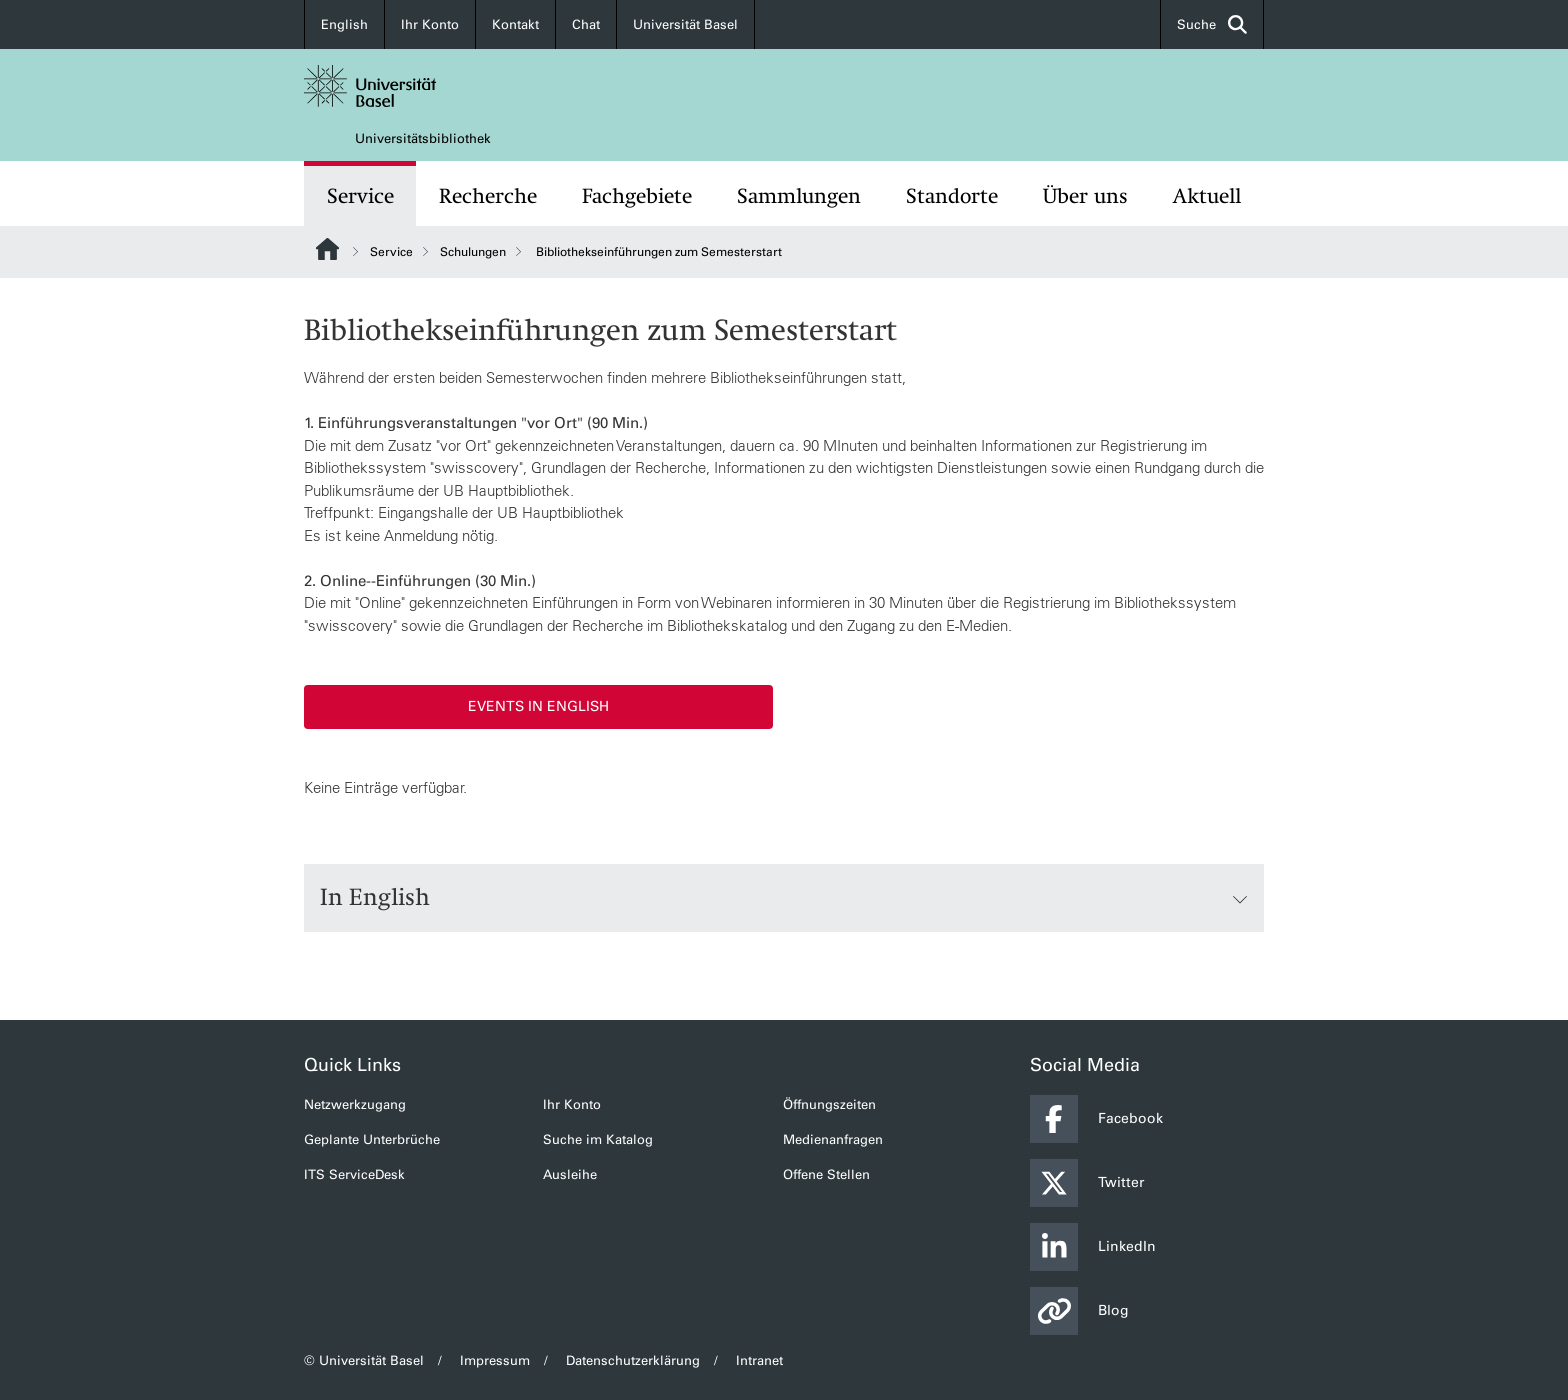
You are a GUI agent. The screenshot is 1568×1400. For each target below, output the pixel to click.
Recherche (488, 196)
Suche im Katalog (598, 1139)
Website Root (327, 249)
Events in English (538, 706)
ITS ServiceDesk (354, 1174)
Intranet (759, 1360)
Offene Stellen (826, 1174)
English (344, 24)
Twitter (1087, 1183)
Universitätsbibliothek (423, 138)
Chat (586, 24)
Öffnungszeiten (829, 1104)
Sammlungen (799, 196)
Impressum (495, 1360)
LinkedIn (1093, 1247)
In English (784, 898)
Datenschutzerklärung (633, 1360)
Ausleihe (570, 1174)
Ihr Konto (430, 24)
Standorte (952, 196)
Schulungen (473, 252)
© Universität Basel (364, 1360)
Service (360, 196)
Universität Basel (685, 24)
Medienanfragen (833, 1139)
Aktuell (1207, 196)
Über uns (1085, 196)
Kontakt (515, 24)
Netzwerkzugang (355, 1104)
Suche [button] (1212, 24)
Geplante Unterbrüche (372, 1139)
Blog (1079, 1311)
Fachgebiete (637, 196)
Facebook (1096, 1119)
